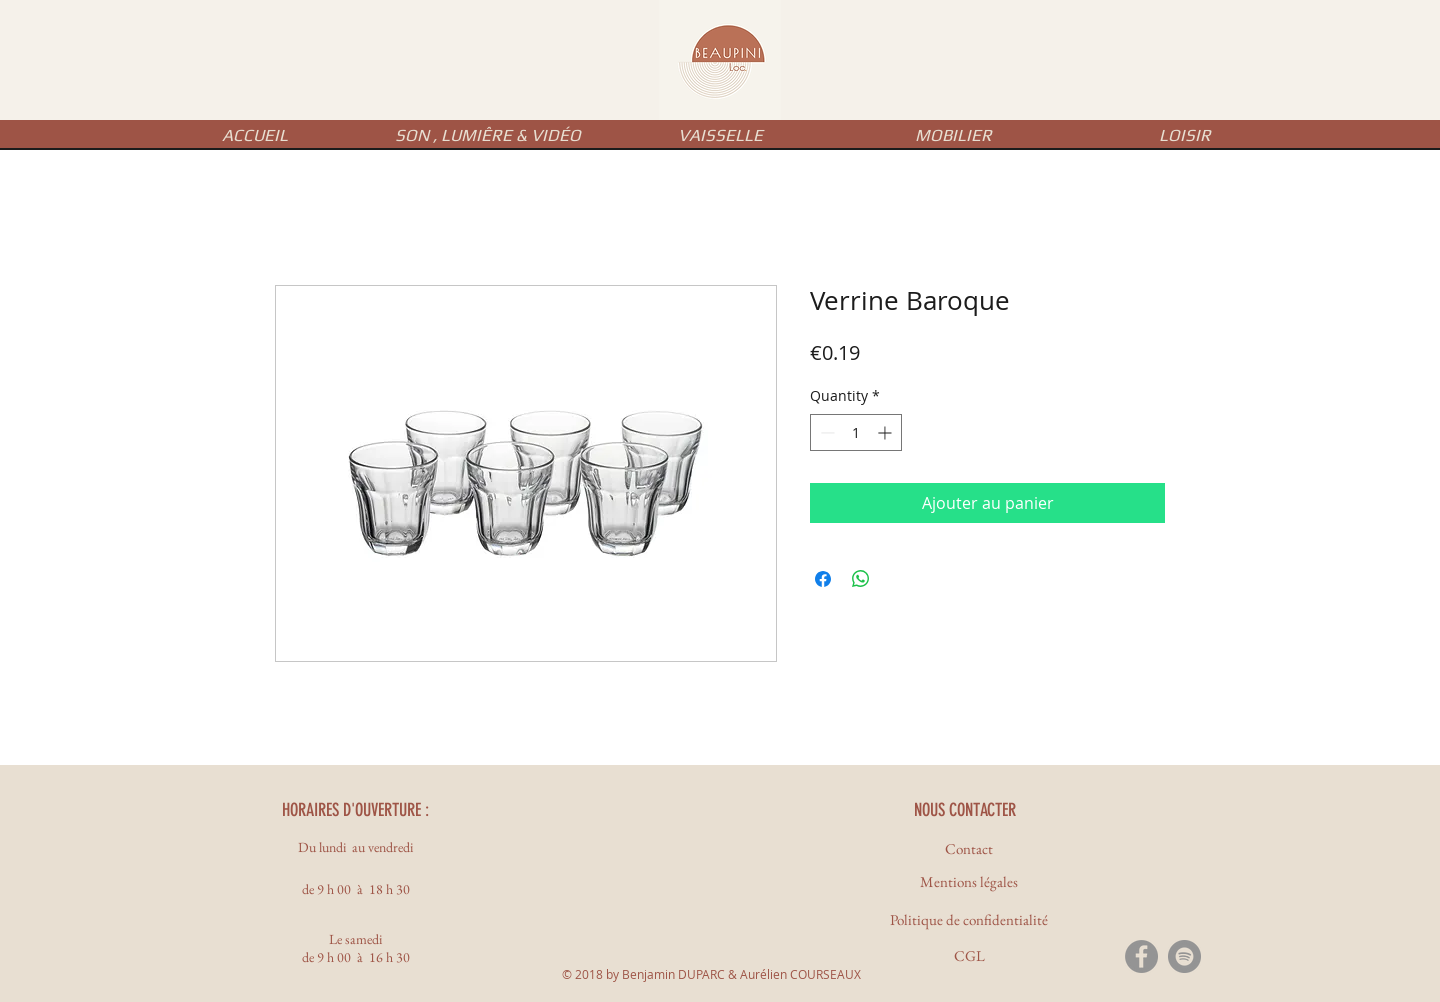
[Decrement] (825, 432)
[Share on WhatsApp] (861, 579)
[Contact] (969, 848)
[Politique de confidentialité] (969, 919)
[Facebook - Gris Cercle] (1141, 956)
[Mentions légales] (969, 881)
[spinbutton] (856, 432)
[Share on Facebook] (823, 579)
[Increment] (886, 432)
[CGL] (969, 955)
